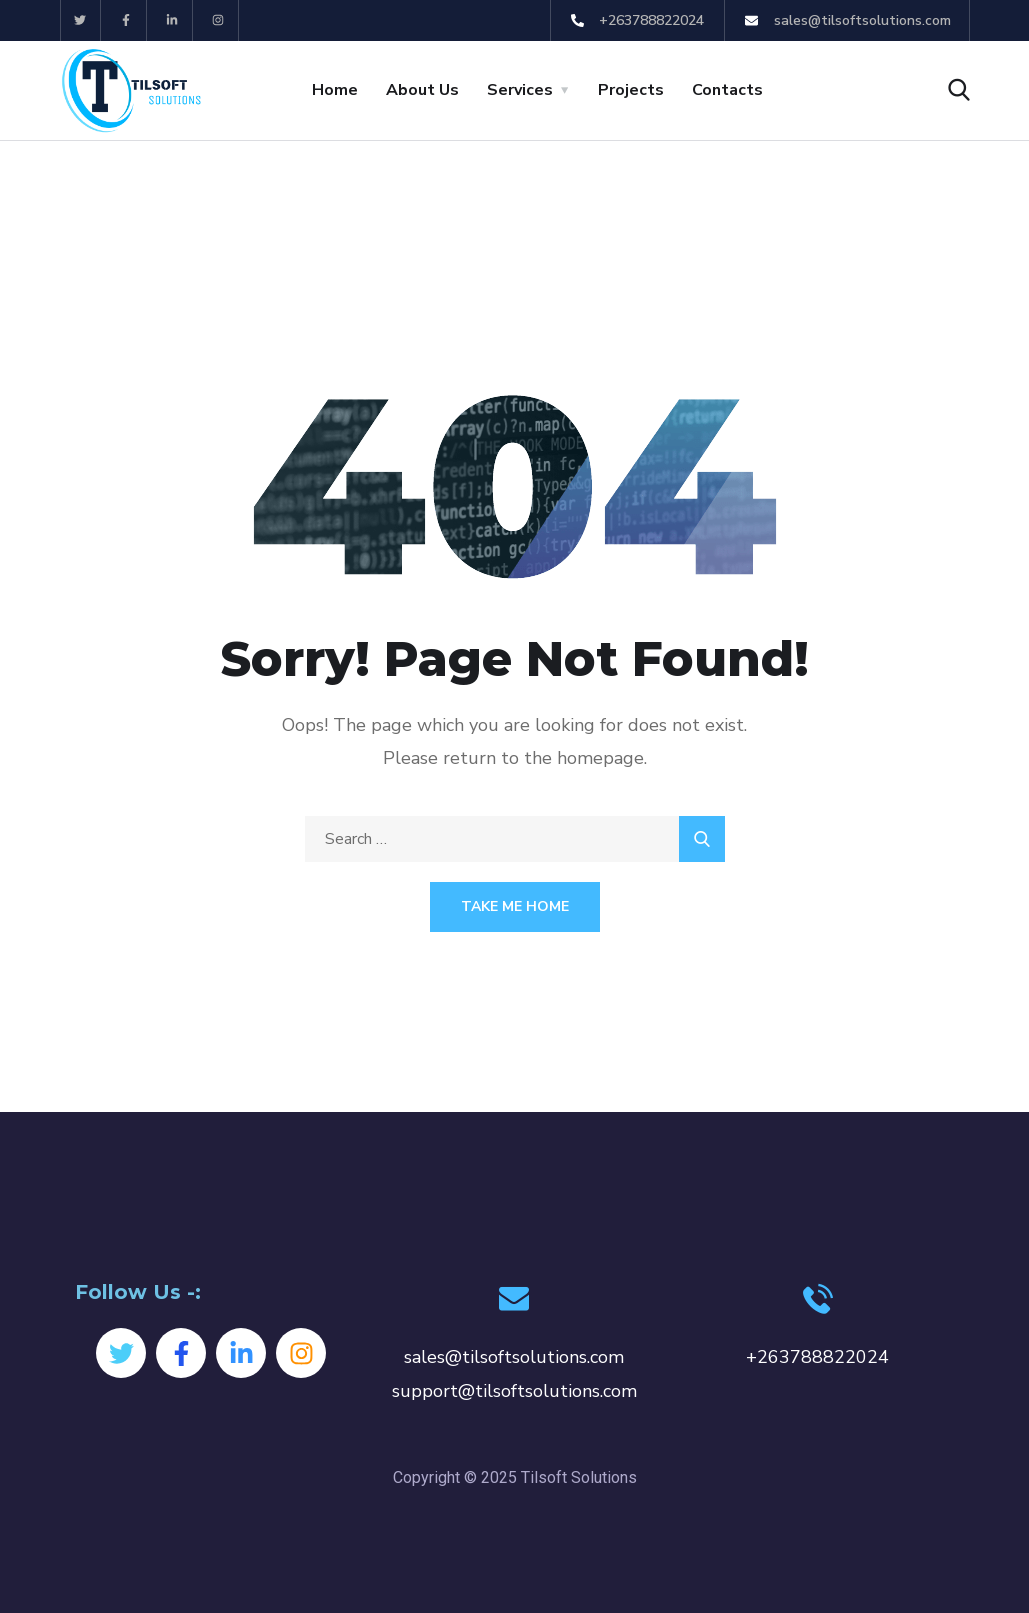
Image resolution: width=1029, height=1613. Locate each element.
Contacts (727, 90)
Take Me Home (515, 906)
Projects (631, 90)
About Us (422, 90)
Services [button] (520, 90)
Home (335, 90)
